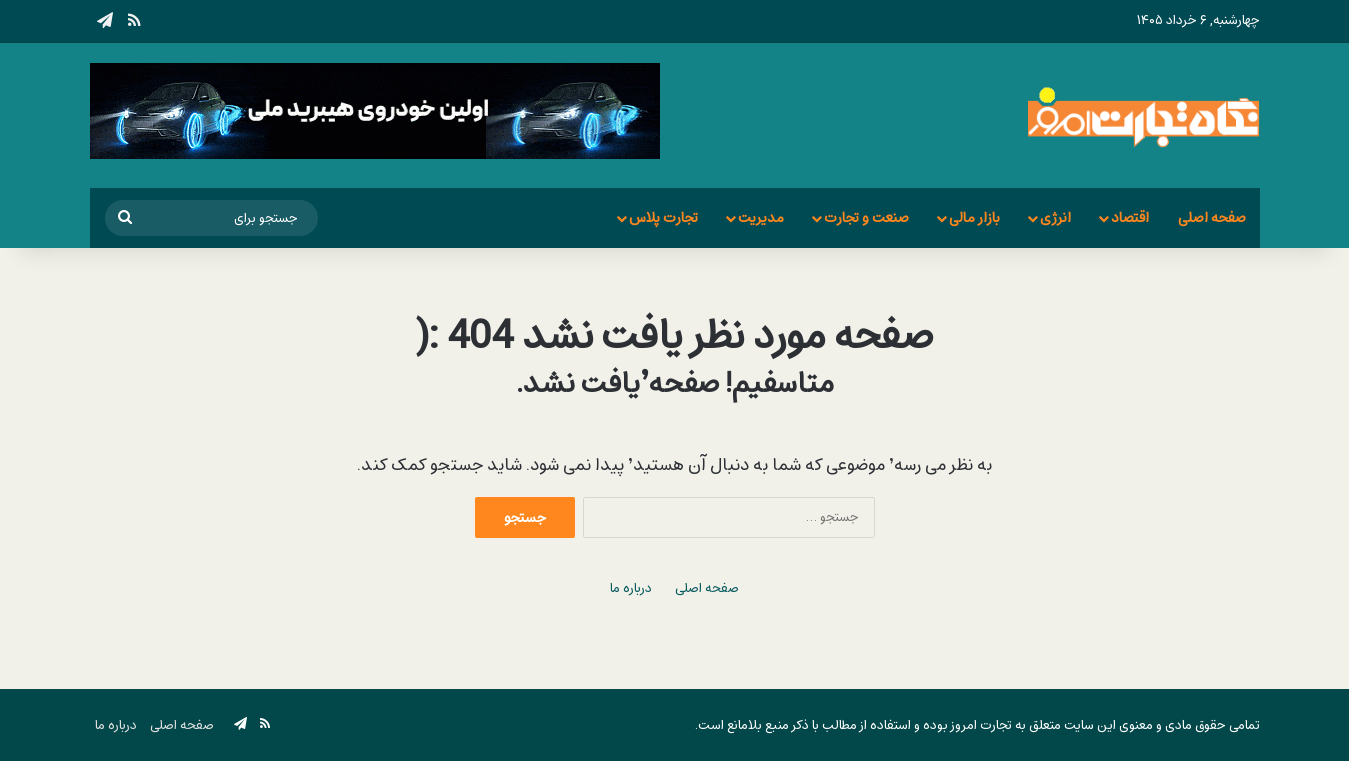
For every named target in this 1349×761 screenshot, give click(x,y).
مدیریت (761, 217)
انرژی (1055, 217)
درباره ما (631, 588)
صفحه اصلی (1212, 217)
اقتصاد (1130, 217)
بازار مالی (974, 217)
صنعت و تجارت (866, 217)
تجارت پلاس (663, 217)
